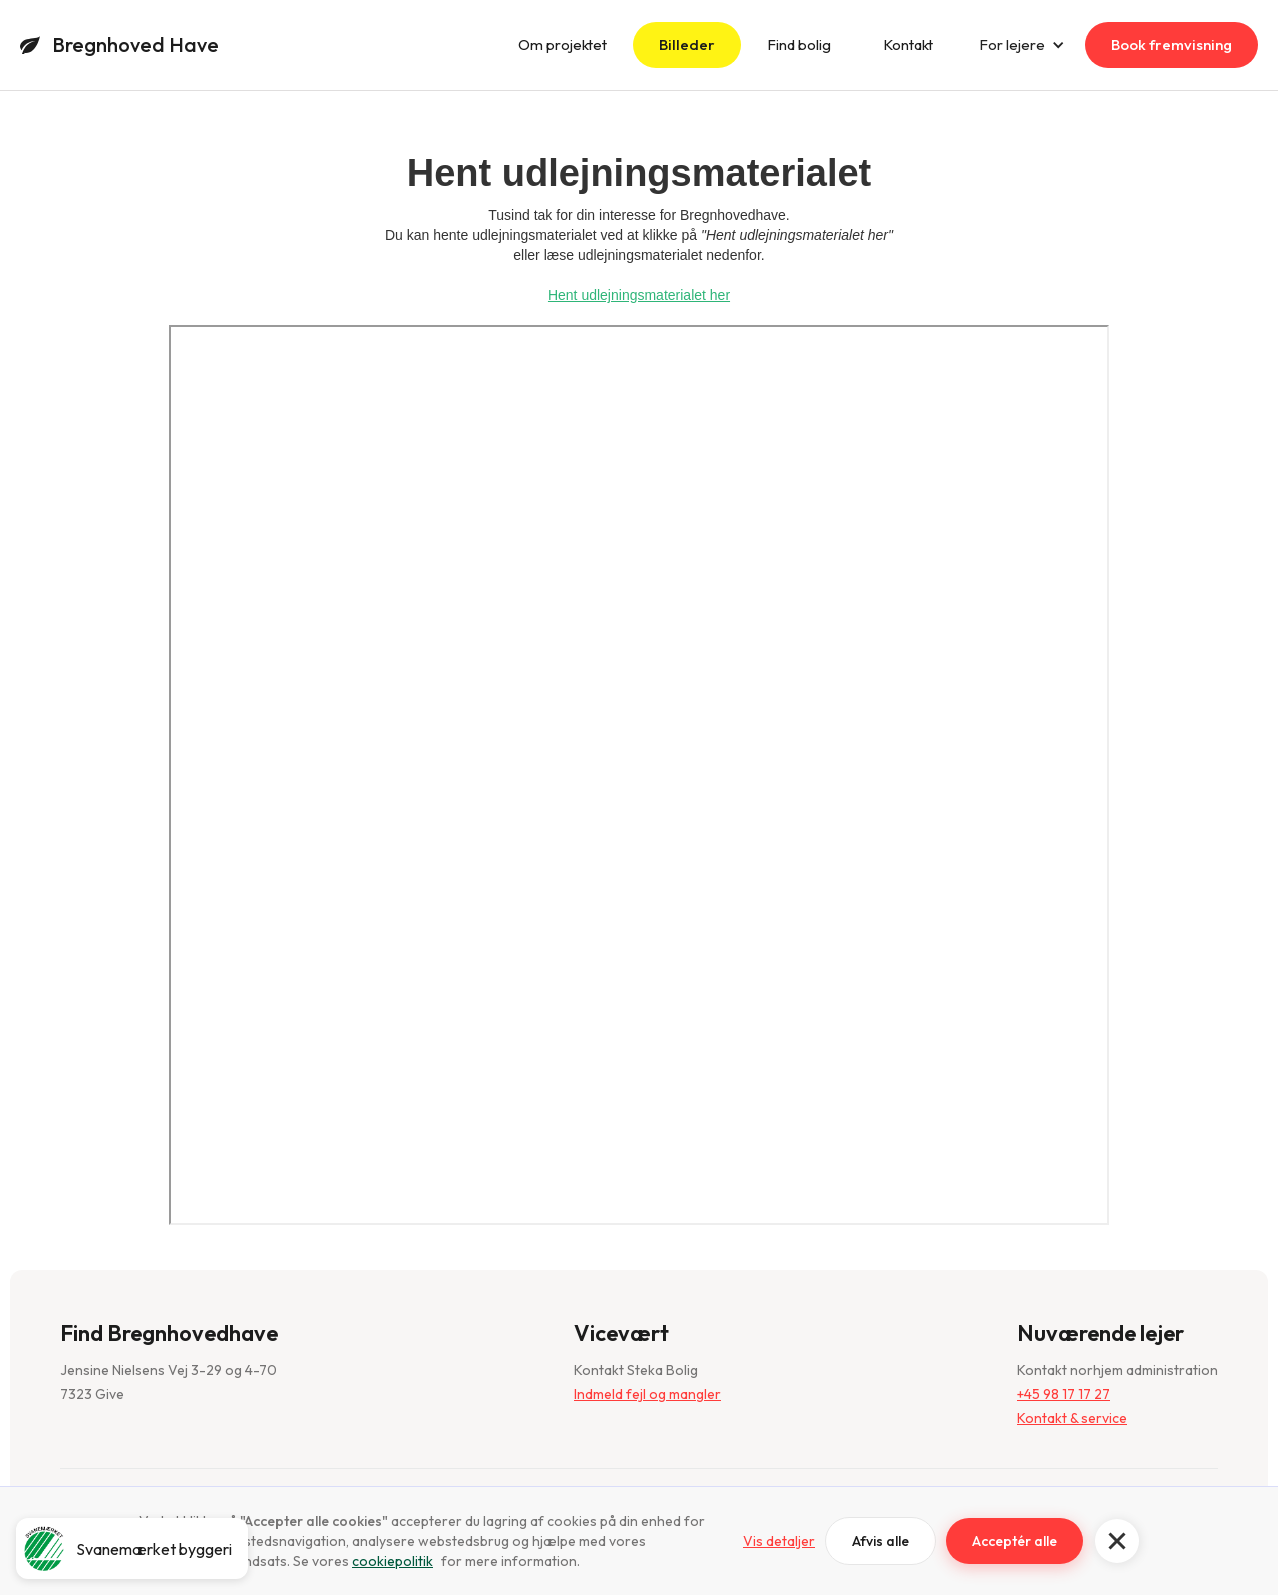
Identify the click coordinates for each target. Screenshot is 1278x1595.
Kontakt (908, 44)
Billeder (687, 44)
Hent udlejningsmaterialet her (639, 295)
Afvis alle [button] (880, 1541)
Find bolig (799, 44)
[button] (1117, 1541)
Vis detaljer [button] (779, 1541)
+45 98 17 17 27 (1063, 1394)
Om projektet (562, 44)
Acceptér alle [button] (1014, 1541)
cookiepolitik (392, 1561)
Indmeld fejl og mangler (647, 1394)
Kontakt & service (1072, 1418)
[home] (119, 45)
